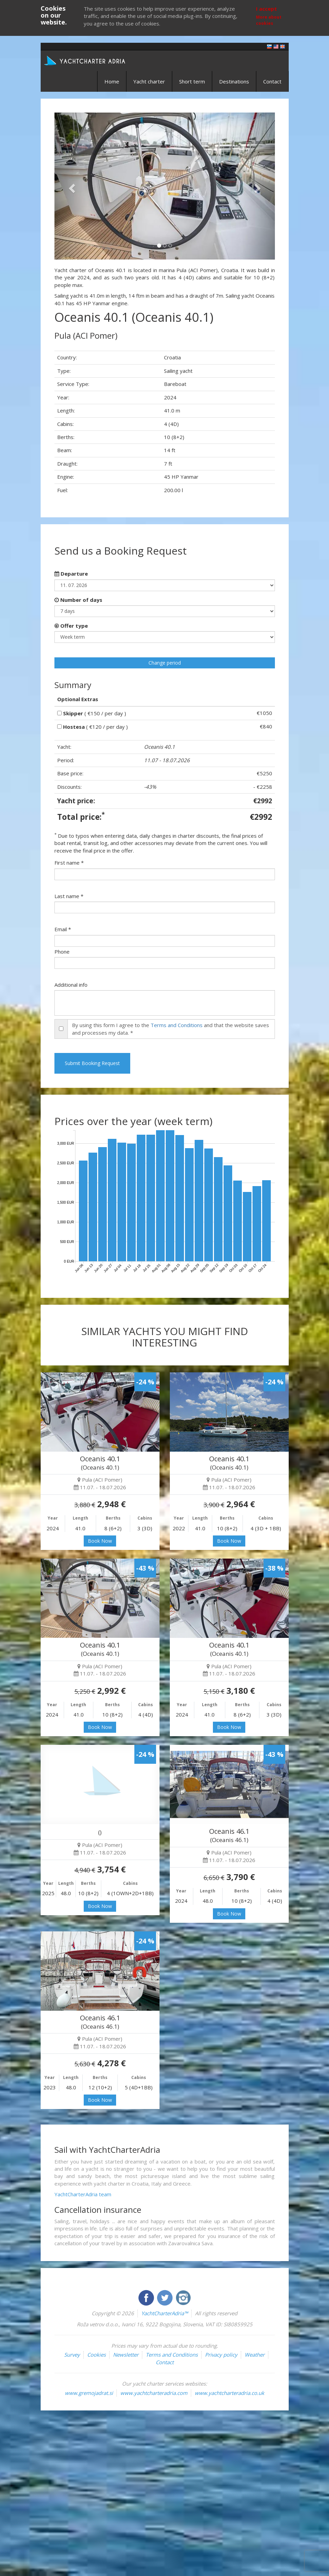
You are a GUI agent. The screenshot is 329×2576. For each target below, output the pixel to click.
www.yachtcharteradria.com (153, 2392)
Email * (62, 929)
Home (111, 81)
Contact (272, 81)
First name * (69, 862)
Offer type (71, 625)
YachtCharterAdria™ (164, 2313)
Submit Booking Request (92, 1063)
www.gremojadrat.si (89, 2392)
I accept (266, 8)
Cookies (96, 2354)
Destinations (234, 81)
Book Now (100, 1541)
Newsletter (125, 2354)
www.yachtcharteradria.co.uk (229, 2392)
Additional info (71, 984)
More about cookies (268, 20)
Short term (192, 81)
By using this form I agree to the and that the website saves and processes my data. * (170, 1029)
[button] (71, 186)
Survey (72, 2354)
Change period (164, 662)
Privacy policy (221, 2354)
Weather (255, 2354)
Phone (62, 951)
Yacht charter (149, 81)
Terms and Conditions (177, 1025)
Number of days (78, 599)
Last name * (68, 896)
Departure (71, 573)
